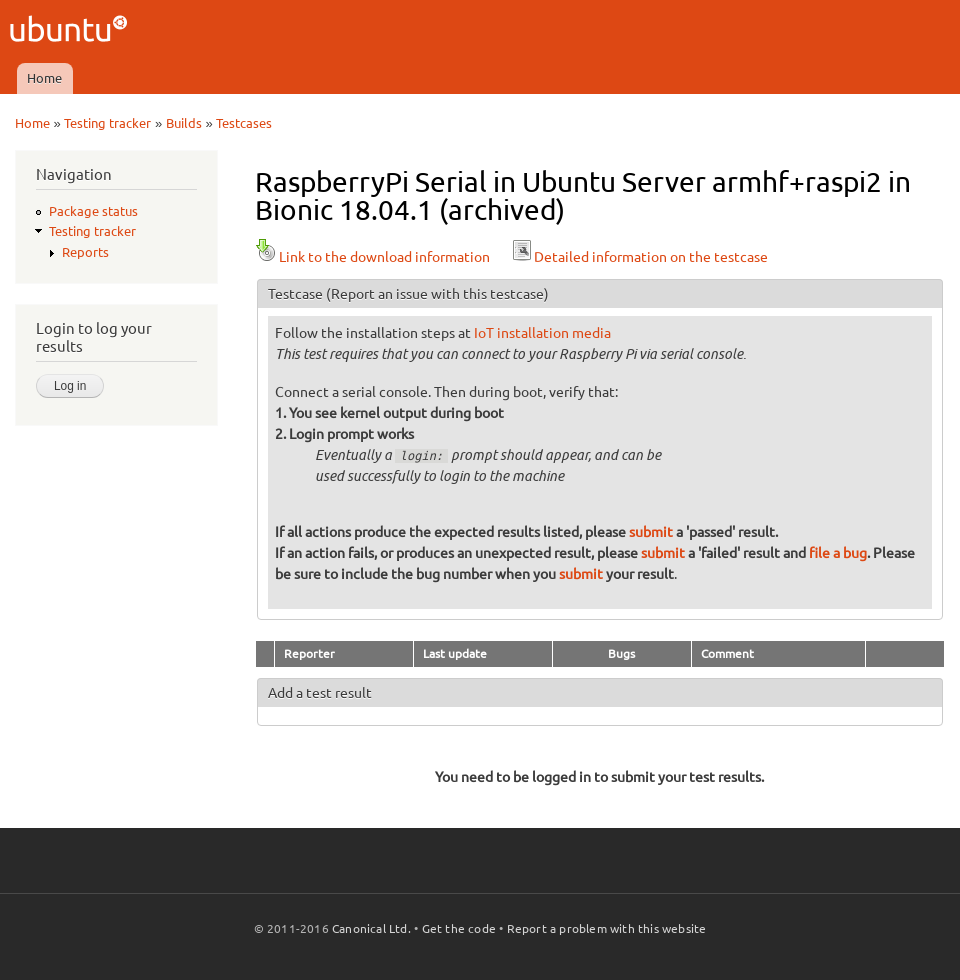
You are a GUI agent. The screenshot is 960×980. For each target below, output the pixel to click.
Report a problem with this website (607, 928)
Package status (93, 211)
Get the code (459, 928)
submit (651, 532)
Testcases (244, 123)
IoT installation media (542, 333)
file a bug (838, 553)
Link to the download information (372, 257)
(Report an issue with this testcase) (437, 294)
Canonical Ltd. (371, 928)
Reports (85, 252)
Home (44, 78)
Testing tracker (107, 123)
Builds (184, 123)
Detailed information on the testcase (639, 257)
